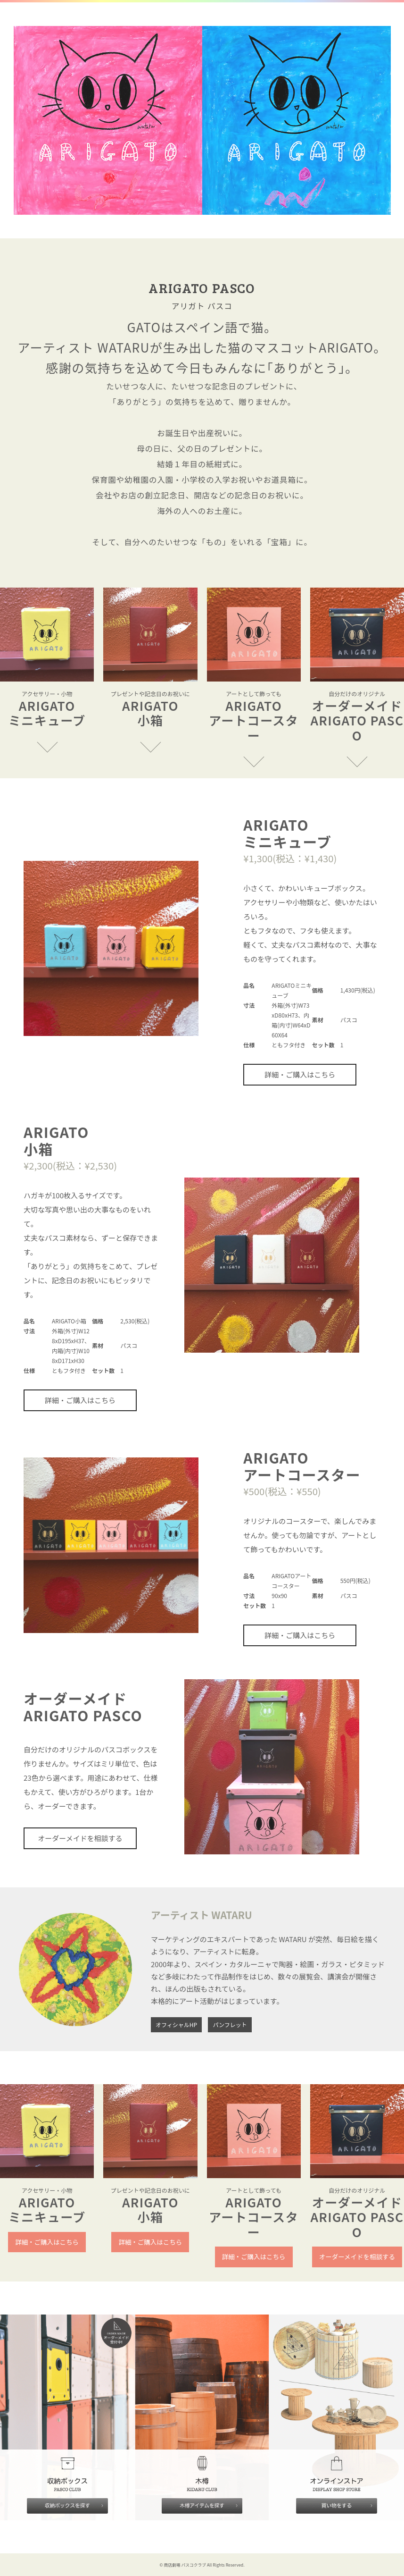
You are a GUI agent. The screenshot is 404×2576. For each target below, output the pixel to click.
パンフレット (230, 2024)
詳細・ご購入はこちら (299, 1074)
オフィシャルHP (176, 2024)
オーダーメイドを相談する (80, 1838)
